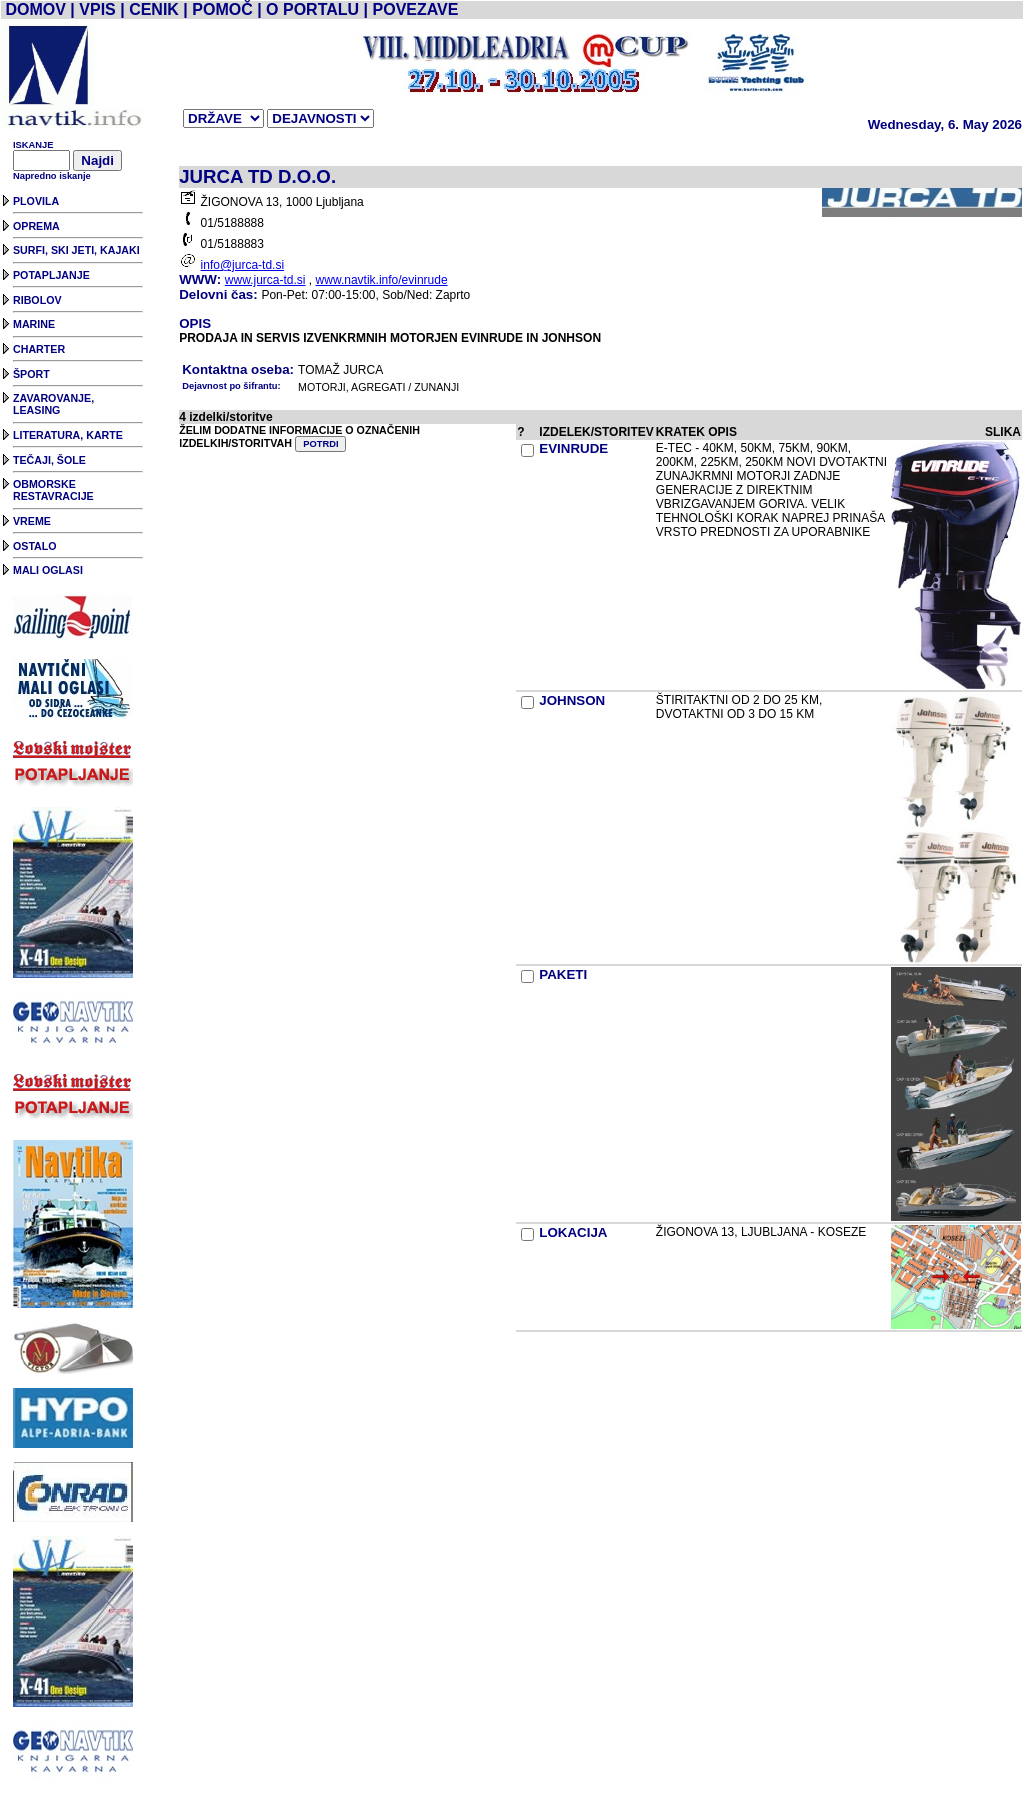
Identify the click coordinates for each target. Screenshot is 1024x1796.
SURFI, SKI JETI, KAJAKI (76, 250)
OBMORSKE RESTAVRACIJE (53, 490)
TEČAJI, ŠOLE (49, 460)
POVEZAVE (416, 9)
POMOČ (222, 9)
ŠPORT (31, 374)
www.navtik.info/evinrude (382, 280)
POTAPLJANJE (51, 275)
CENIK (154, 9)
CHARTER (39, 349)
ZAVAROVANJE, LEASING (53, 404)
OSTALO (35, 546)
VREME (32, 521)
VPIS (97, 9)
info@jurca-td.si (243, 265)
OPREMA (36, 226)
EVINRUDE (573, 448)
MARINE (34, 324)
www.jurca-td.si (265, 280)
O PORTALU (312, 9)
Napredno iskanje (52, 176)
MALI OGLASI (48, 570)
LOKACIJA (573, 1232)
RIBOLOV (37, 300)
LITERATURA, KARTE (68, 435)
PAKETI (563, 974)
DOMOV (35, 9)
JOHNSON (572, 700)
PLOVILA (36, 201)
